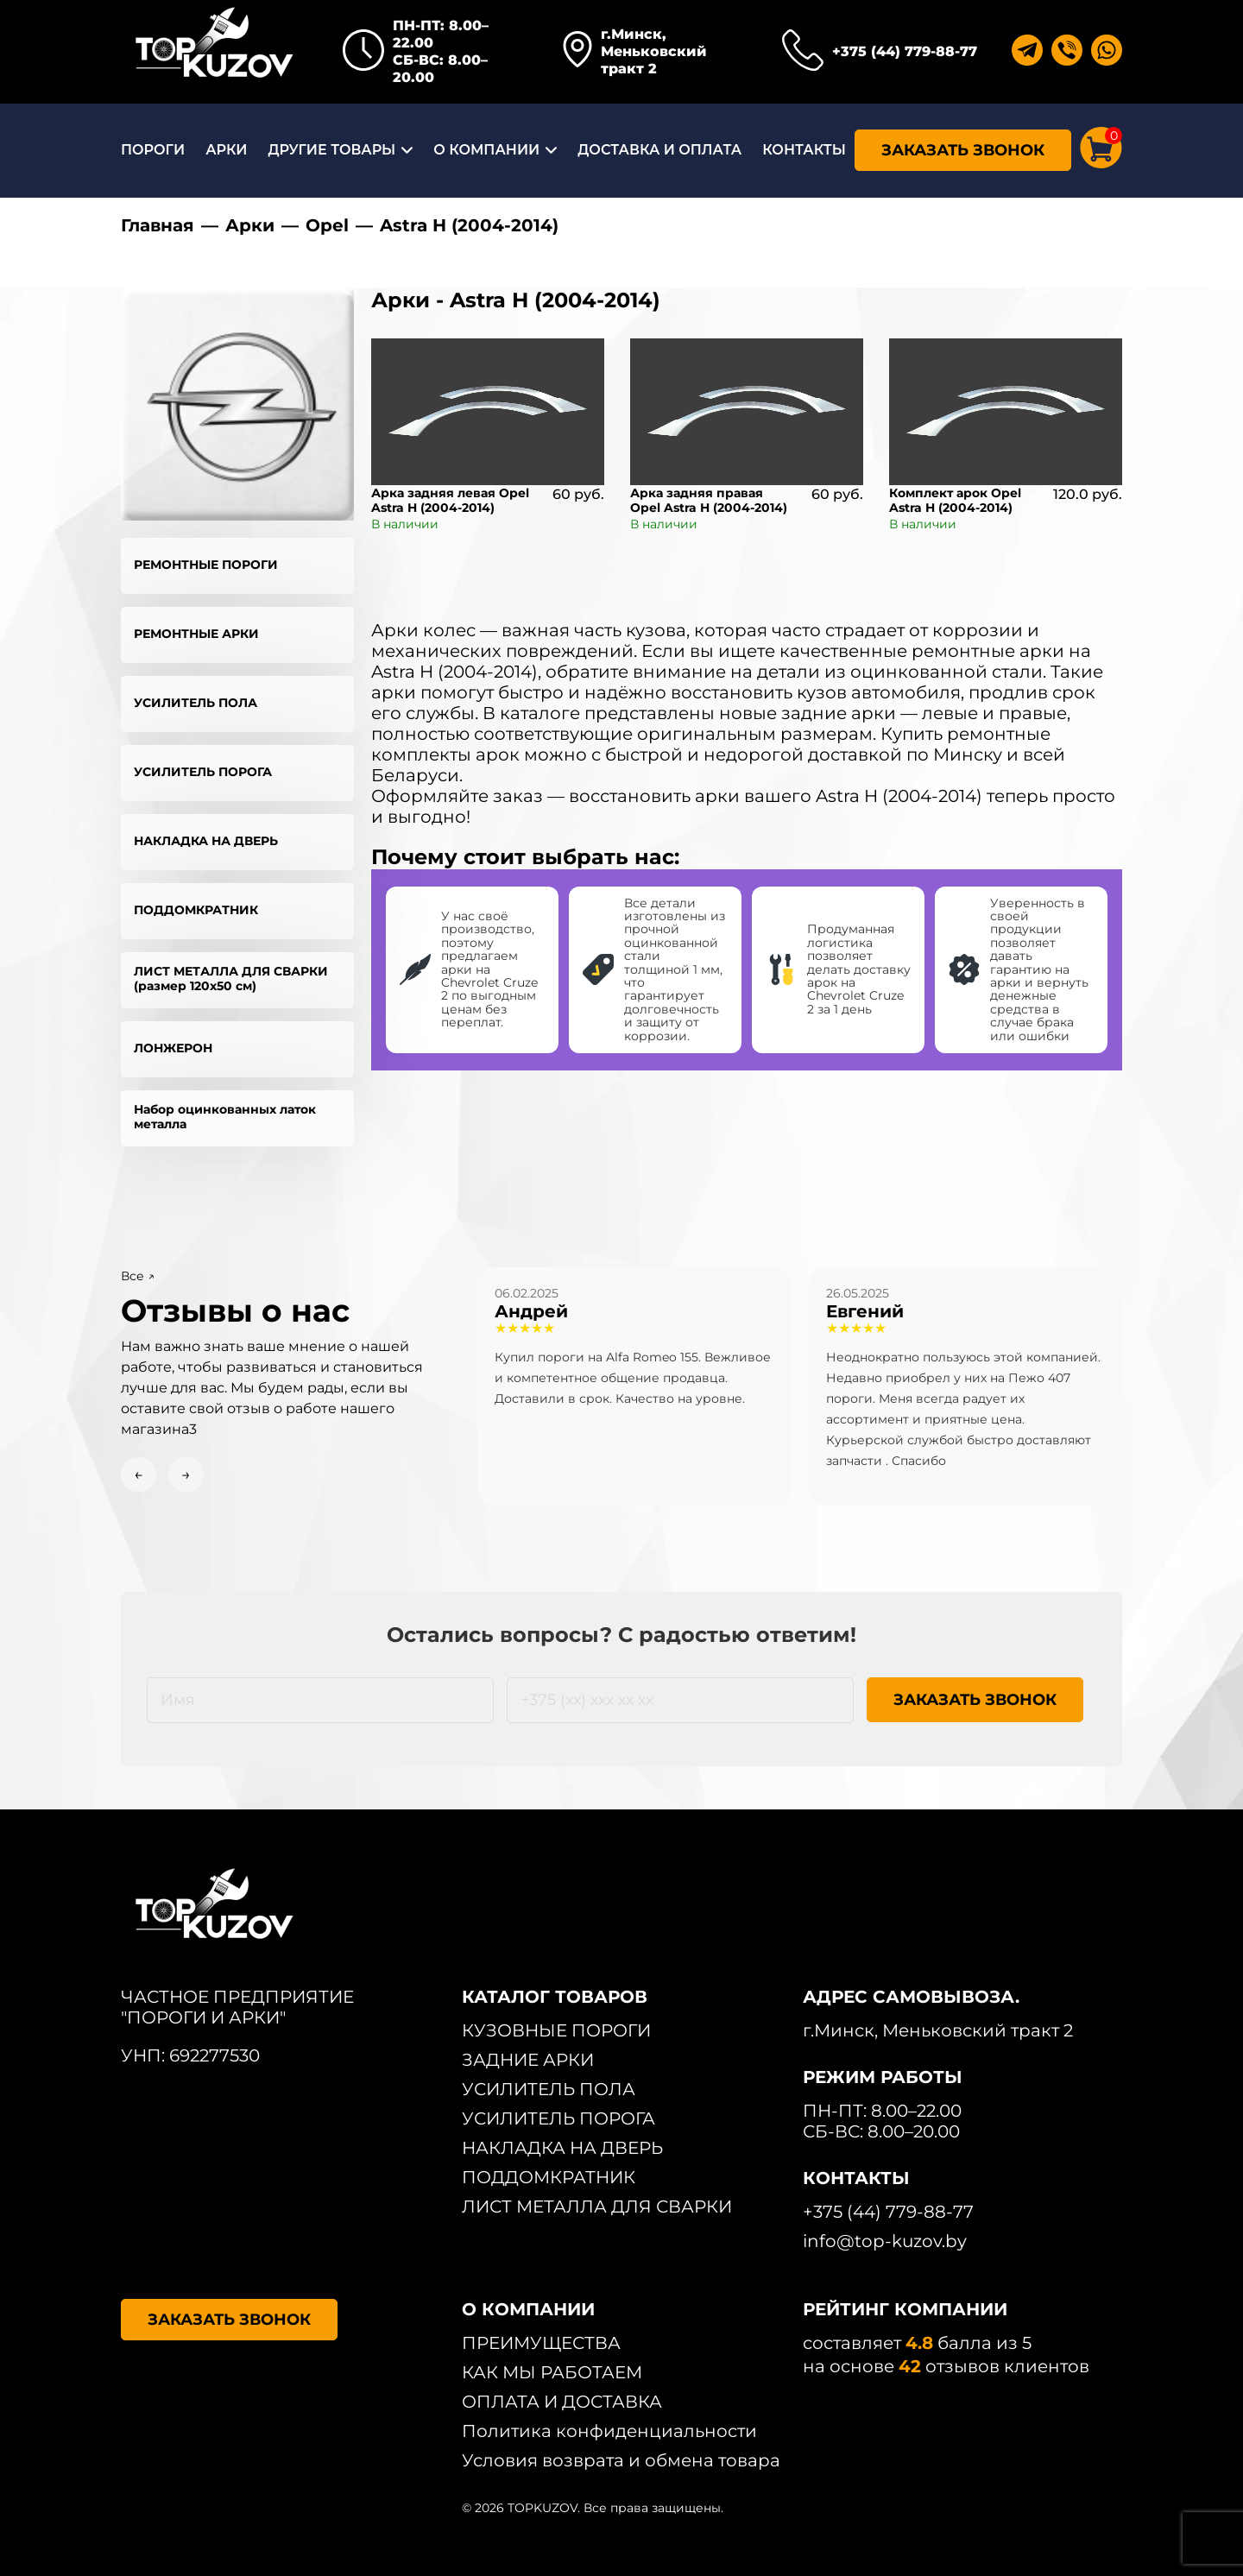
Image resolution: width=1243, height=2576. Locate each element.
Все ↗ (138, 1276)
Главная (157, 225)
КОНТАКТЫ (804, 150)
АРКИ (226, 150)
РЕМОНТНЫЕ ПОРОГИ (206, 564)
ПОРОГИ (153, 150)
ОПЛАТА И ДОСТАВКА (562, 2401)
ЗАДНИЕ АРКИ (528, 2059)
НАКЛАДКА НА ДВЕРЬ (206, 841)
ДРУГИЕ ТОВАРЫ (331, 150)
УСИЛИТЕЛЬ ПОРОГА (203, 772)
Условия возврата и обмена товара (621, 2460)
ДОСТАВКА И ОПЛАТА (659, 150)
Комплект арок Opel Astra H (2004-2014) (955, 500)
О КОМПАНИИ (486, 150)
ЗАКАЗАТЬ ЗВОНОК (962, 150)
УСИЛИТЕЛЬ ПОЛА (195, 702)
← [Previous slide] (138, 1474)
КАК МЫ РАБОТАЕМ (552, 2372)
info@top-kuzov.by (885, 2241)
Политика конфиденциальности (609, 2431)
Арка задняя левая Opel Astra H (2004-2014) (450, 500)
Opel (327, 225)
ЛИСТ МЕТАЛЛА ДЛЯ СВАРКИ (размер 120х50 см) (231, 978)
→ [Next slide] (186, 1474)
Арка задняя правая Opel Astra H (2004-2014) (708, 500)
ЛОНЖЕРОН (173, 1048)
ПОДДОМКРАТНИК (196, 910)
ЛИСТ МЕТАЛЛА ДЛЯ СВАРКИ (597, 2206)
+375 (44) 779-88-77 (904, 51)
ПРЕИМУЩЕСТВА (541, 2343)
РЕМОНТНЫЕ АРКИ (196, 633)
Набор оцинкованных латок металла (225, 1117)
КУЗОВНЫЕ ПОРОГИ (556, 2030)
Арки (249, 225)
